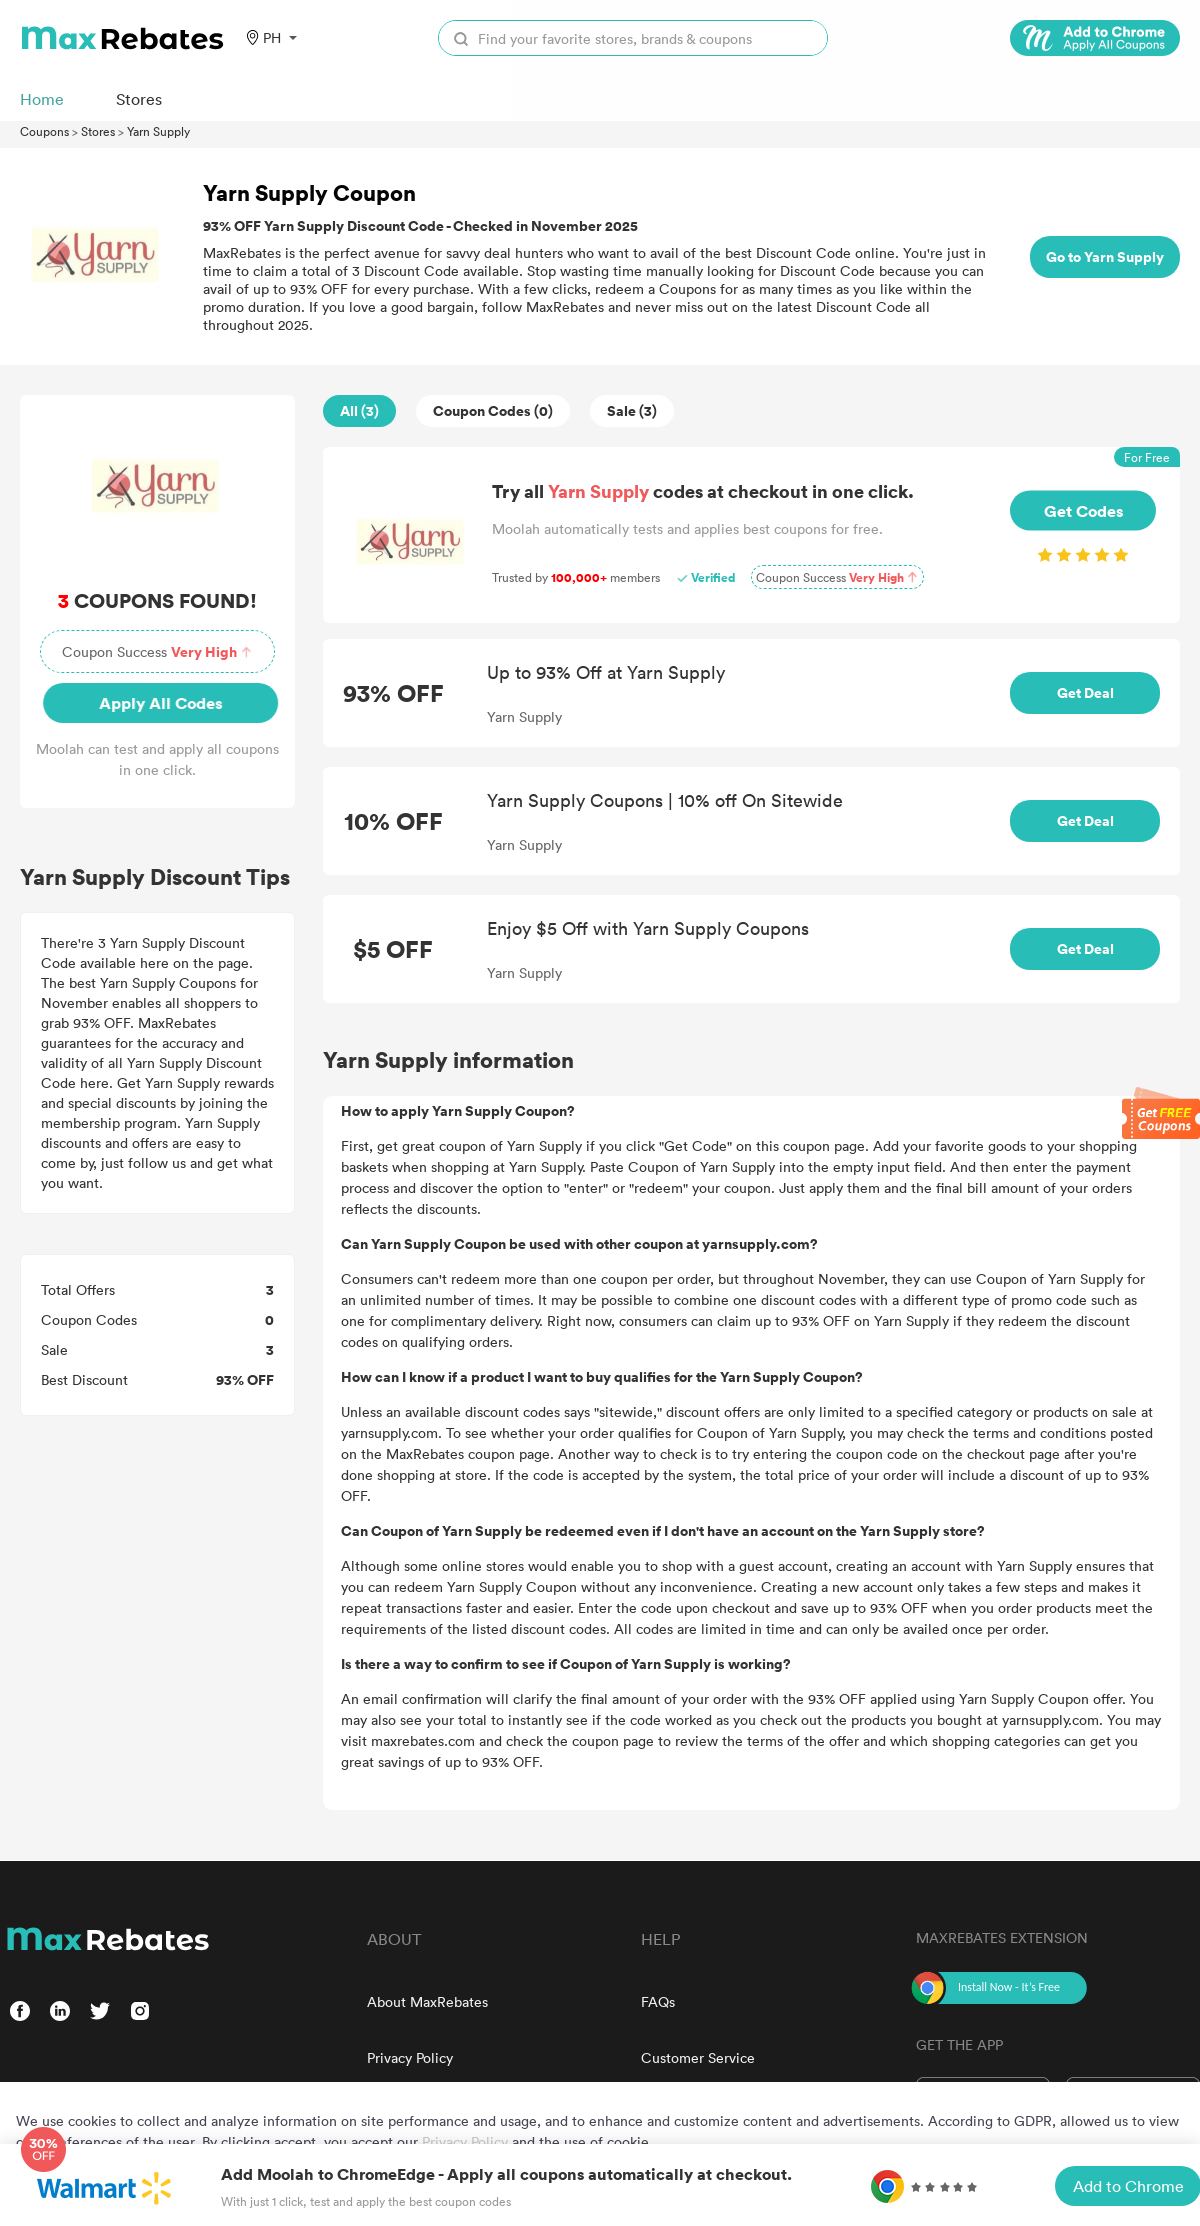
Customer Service (698, 2057)
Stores (98, 131)
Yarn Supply (158, 131)
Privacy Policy (410, 2057)
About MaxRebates (427, 2001)
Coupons (44, 131)
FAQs (658, 2001)
